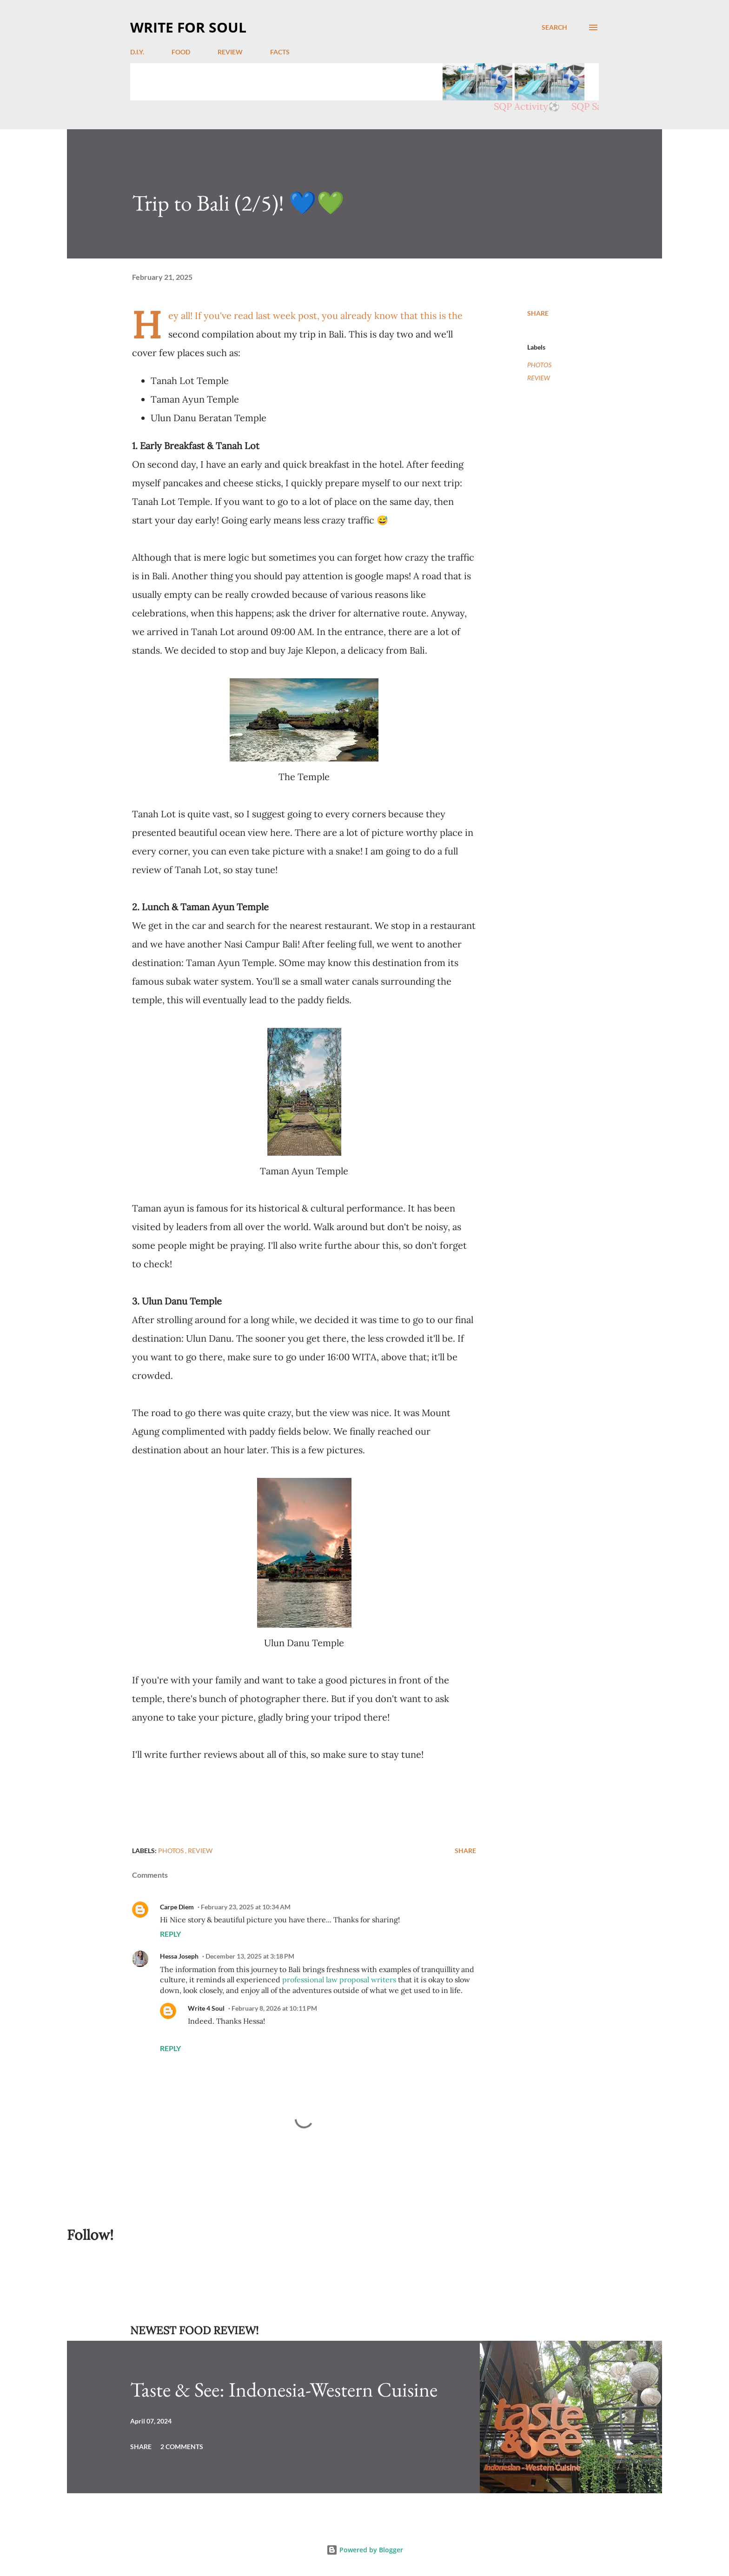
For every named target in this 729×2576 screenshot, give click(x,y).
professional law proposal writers (339, 1979)
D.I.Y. (137, 52)
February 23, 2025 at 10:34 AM (246, 1907)
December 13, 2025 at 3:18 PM (249, 1956)
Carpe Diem (177, 1907)
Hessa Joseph (179, 1956)
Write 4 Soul (206, 2008)
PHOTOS (539, 365)
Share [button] (538, 313)
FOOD (181, 52)
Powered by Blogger (364, 2549)
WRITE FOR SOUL (188, 27)
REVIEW (230, 52)
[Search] (554, 27)
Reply (170, 1933)
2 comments (181, 2446)
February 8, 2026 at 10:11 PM (274, 2008)
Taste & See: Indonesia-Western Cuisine (283, 2389)
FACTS (280, 52)
